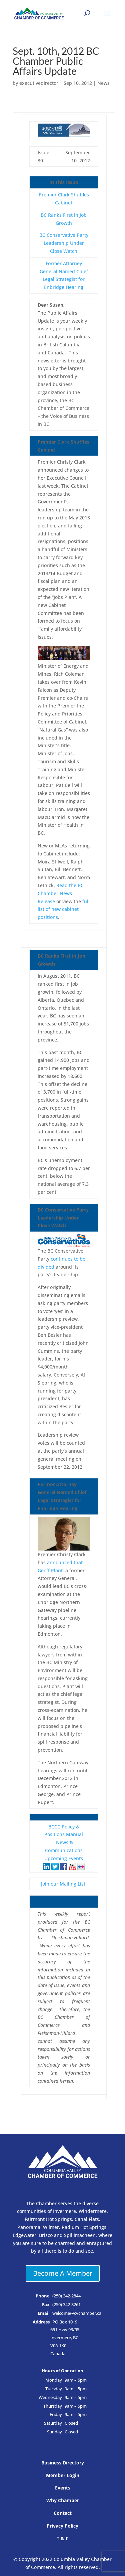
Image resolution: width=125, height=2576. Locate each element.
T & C (63, 2538)
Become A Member (62, 2273)
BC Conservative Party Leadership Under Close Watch (63, 243)
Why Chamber (62, 2500)
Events (62, 2487)
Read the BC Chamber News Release (61, 893)
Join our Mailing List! (64, 1884)
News (103, 83)
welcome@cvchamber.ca (76, 2313)
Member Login (62, 2475)
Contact (63, 2513)
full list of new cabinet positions (64, 909)
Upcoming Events (63, 1858)
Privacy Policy (62, 2526)
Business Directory (62, 2462)
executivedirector (38, 83)
